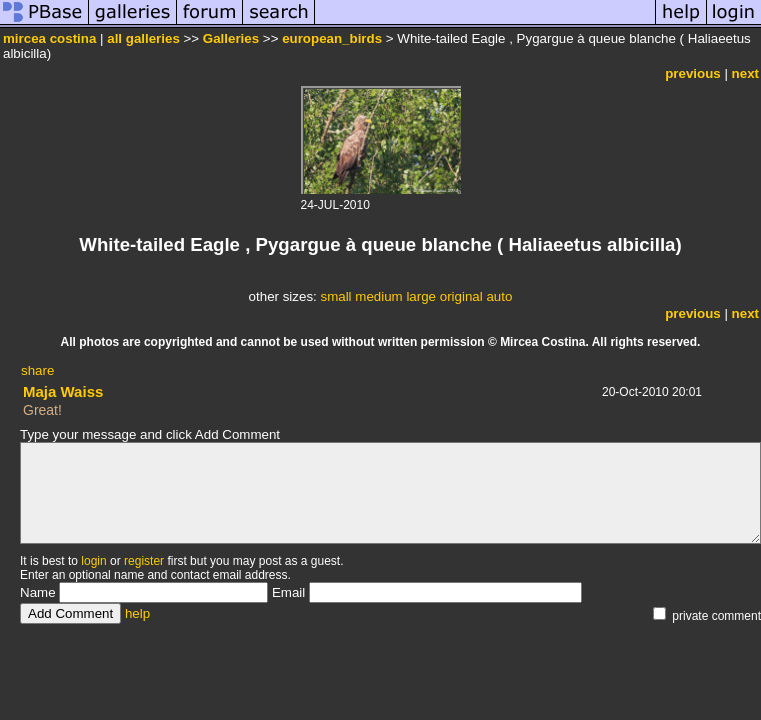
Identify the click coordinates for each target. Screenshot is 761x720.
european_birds (332, 38)
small (335, 296)
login (93, 561)
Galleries (231, 38)
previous (693, 73)
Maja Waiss (63, 391)
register (144, 561)
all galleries (143, 38)
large (421, 296)
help (137, 613)
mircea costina (49, 38)
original (461, 296)
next (745, 73)
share (37, 370)
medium (378, 296)
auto (499, 296)
